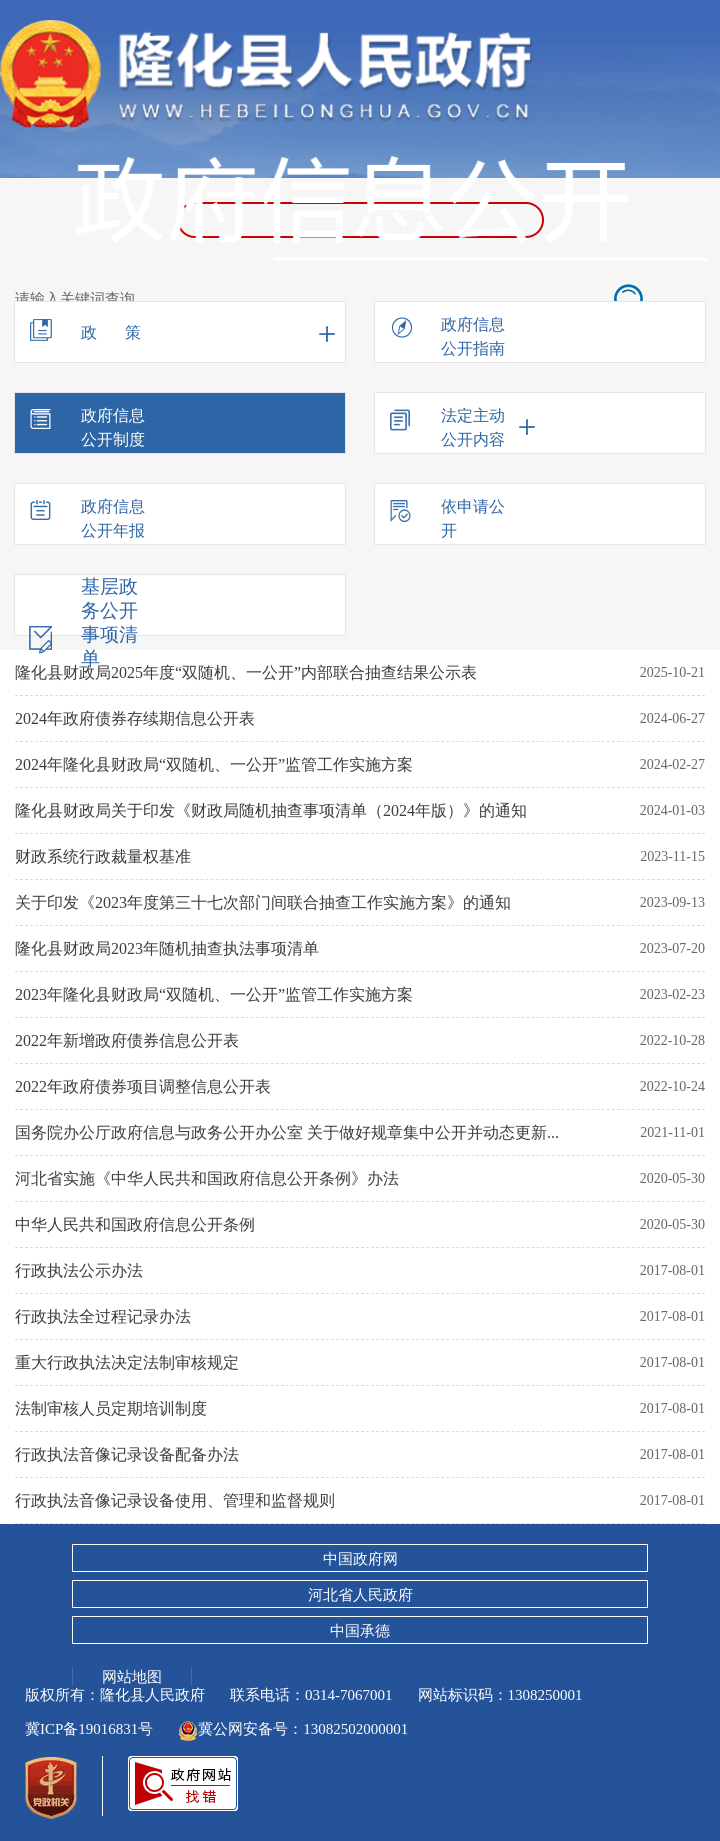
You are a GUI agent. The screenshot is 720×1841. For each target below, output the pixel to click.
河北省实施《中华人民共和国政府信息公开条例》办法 (207, 1178)
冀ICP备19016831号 (89, 1729)
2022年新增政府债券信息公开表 (127, 1040)
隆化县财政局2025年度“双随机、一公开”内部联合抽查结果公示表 (246, 672)
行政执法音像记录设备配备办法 (127, 1454)
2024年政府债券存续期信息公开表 (135, 718)
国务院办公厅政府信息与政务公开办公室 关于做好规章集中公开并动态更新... (287, 1132)
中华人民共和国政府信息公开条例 (135, 1224)
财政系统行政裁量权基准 (103, 856)
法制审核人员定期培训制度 (111, 1408)
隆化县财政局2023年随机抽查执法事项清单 (167, 948)
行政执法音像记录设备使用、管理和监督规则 (175, 1500)
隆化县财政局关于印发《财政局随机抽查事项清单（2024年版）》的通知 (271, 810)
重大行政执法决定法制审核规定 (127, 1362)
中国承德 (360, 1631)
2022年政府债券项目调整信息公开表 (143, 1086)
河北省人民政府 (360, 1595)
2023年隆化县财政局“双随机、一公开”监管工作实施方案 (214, 994)
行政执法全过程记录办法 (103, 1316)
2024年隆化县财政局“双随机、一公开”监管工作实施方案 (214, 764)
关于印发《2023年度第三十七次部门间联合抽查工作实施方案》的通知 (263, 902)
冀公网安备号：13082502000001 (293, 1729)
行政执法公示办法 (79, 1270)
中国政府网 (360, 1559)
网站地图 (132, 1676)
